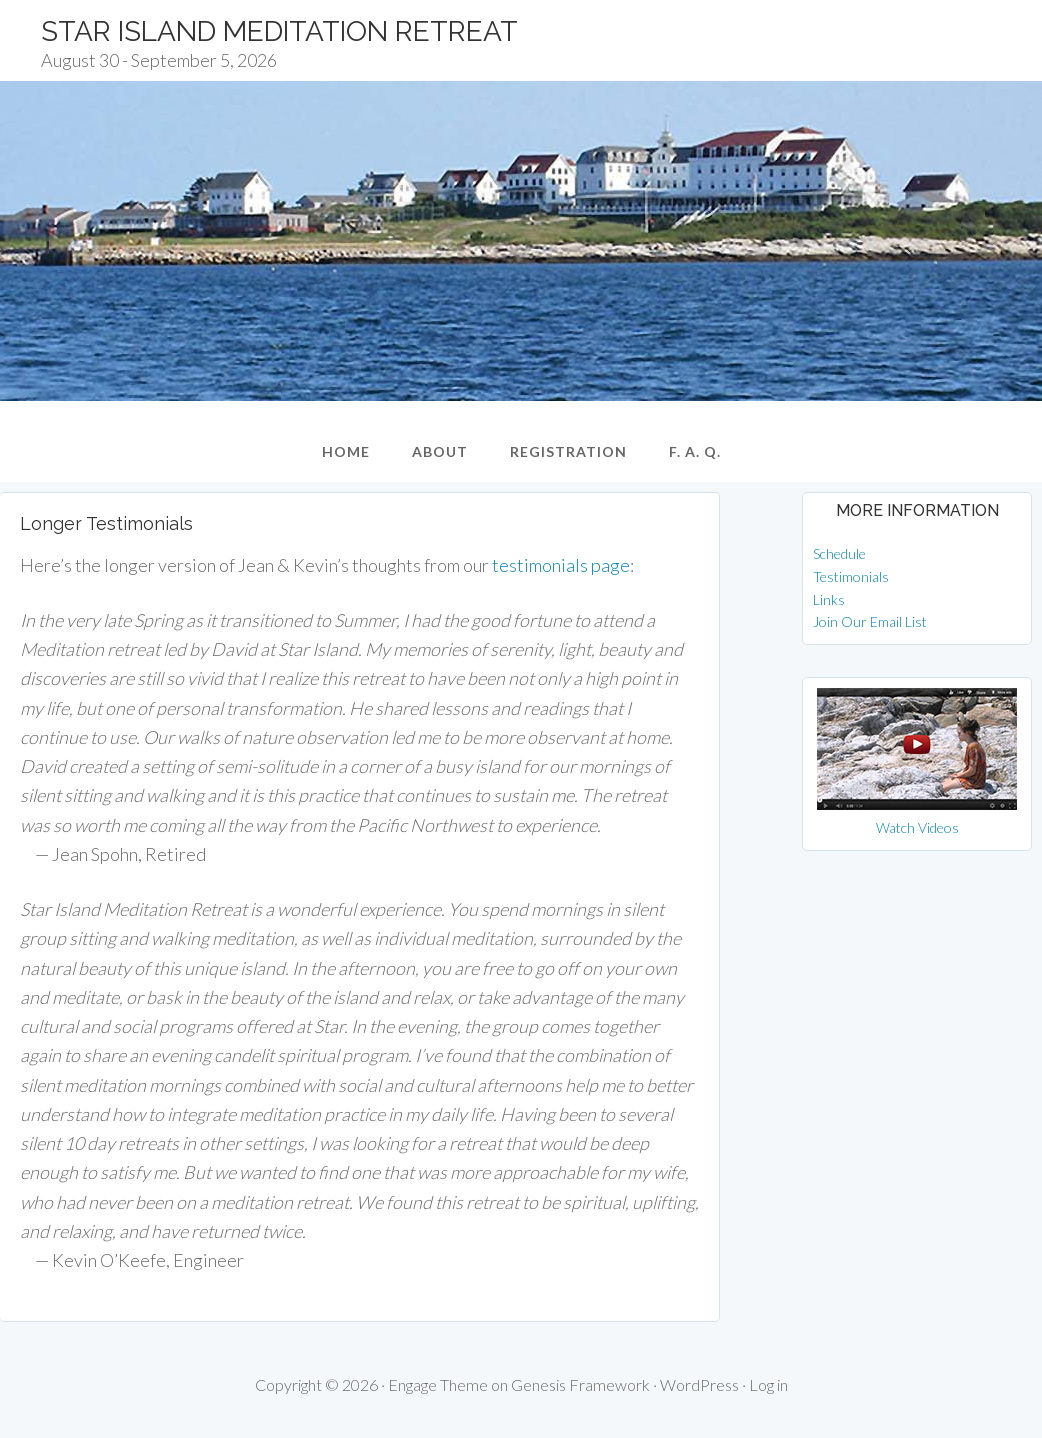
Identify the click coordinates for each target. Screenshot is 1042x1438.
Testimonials (851, 576)
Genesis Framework (580, 1384)
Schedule (839, 553)
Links (829, 599)
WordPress (699, 1384)
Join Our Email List (870, 621)
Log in (768, 1384)
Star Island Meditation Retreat (279, 31)
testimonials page (561, 565)
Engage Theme (438, 1384)
